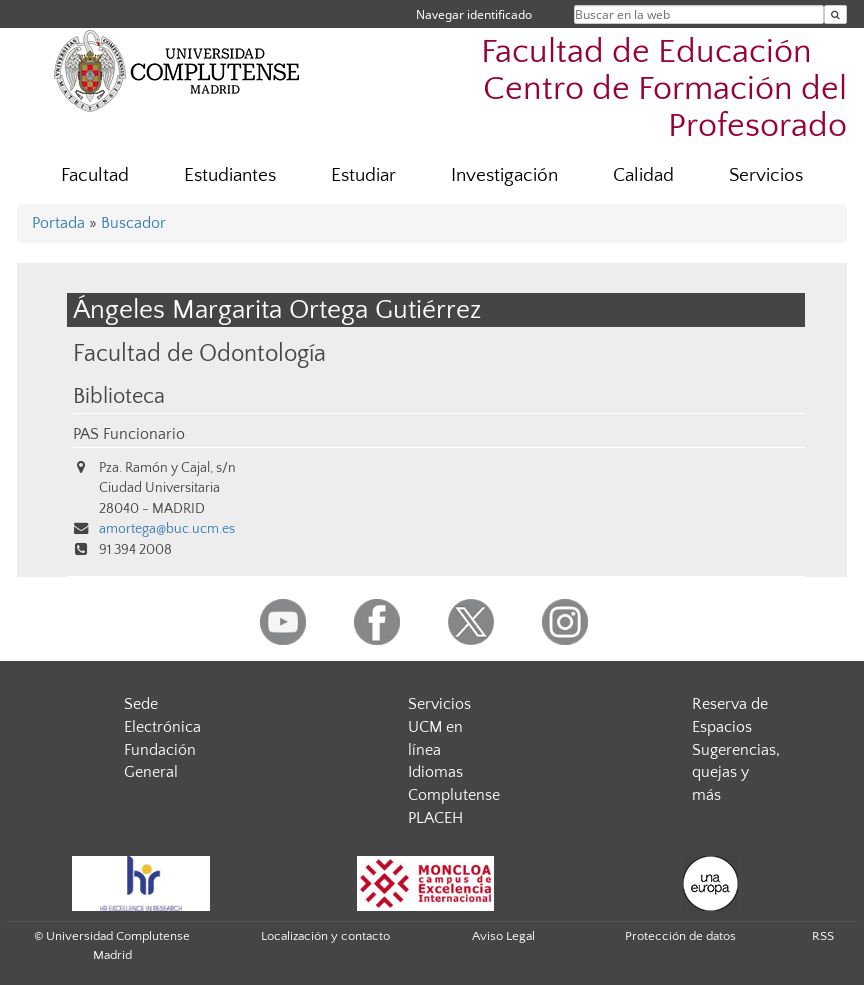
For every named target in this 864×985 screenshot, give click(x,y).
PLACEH (435, 818)
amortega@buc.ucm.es (167, 529)
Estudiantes (230, 175)
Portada (58, 223)
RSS (823, 936)
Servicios (766, 175)
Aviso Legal (503, 936)
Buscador (133, 223)
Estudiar (363, 175)
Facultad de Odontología (199, 353)
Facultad (95, 175)
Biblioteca (119, 397)
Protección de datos (680, 936)
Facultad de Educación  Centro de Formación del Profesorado (664, 89)
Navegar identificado (474, 14)
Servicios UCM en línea (439, 727)
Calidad (643, 175)
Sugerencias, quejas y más (736, 773)
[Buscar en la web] (835, 14)
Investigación (504, 175)
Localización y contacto (325, 936)
